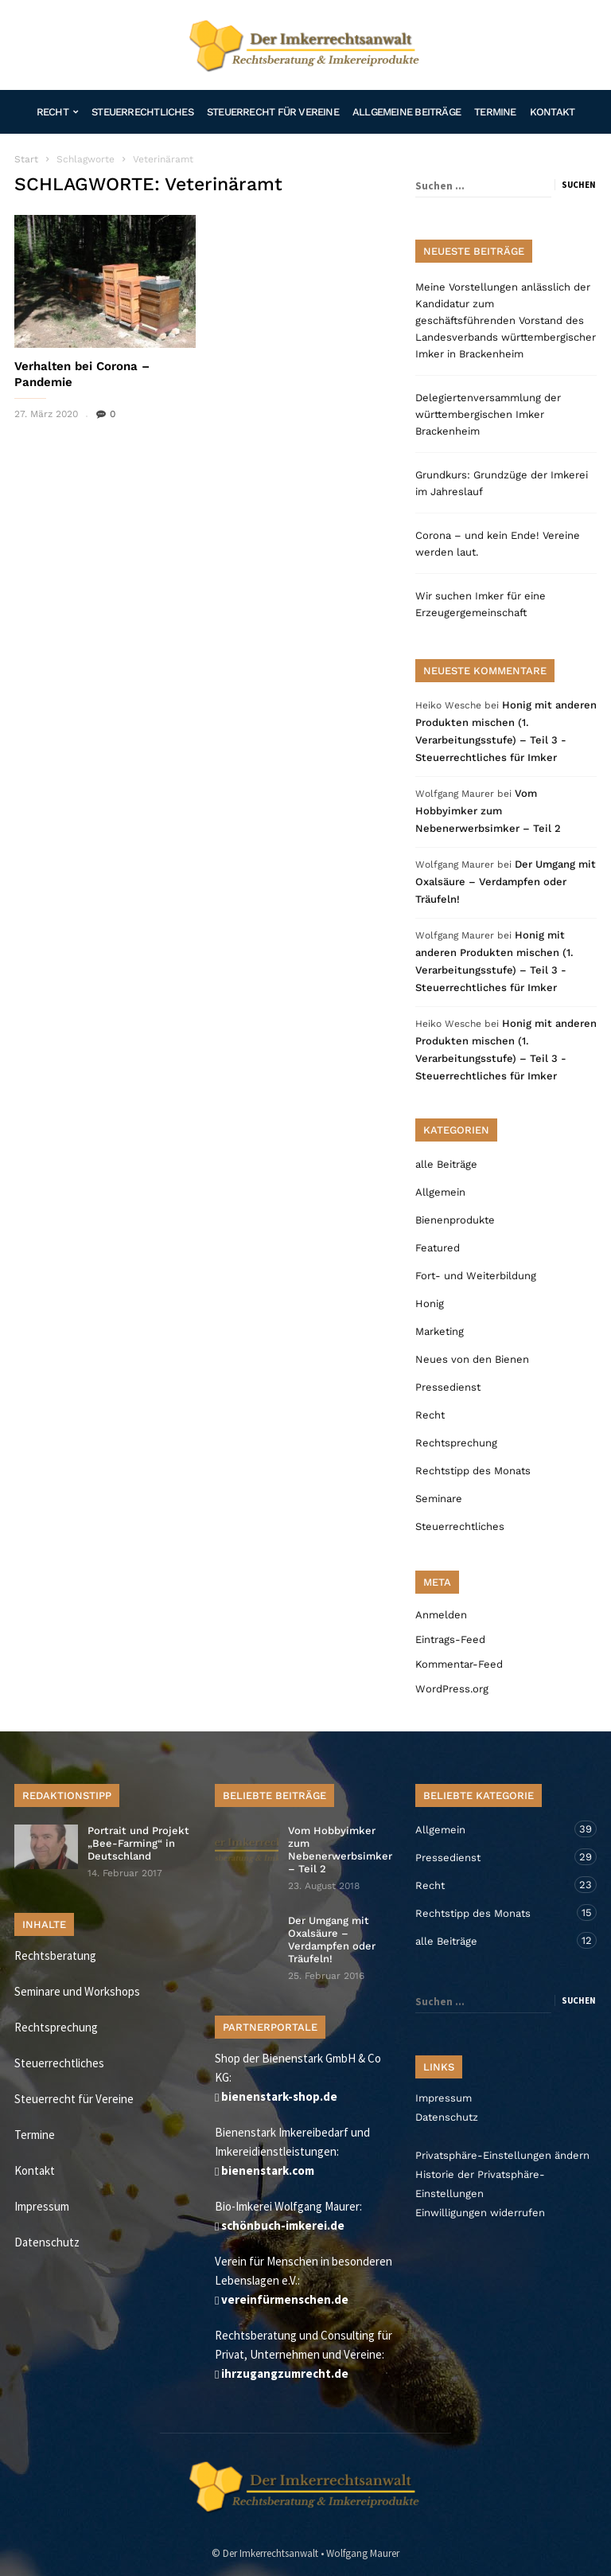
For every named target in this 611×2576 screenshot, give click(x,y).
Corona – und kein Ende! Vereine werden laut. (497, 543)
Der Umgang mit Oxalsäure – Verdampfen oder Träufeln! (505, 881)
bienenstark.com (267, 2170)
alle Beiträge (446, 1164)
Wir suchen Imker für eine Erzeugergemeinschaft (480, 604)
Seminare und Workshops (77, 1991)
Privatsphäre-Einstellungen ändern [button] (502, 2155)
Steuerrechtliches (142, 112)
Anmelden (441, 1615)
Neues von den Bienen (472, 1359)
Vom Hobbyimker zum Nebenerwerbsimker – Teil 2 (488, 810)
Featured (437, 1248)
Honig (429, 1303)
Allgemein (440, 1192)
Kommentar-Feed (459, 1664)
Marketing (439, 1331)
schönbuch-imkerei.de (282, 2225)
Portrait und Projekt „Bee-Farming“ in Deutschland (138, 1843)
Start (26, 159)
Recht (57, 112)
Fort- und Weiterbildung (475, 1276)
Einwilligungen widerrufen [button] (480, 2213)
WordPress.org (451, 1689)
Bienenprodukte (455, 1220)
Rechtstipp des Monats (473, 1471)
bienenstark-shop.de (279, 2096)
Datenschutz (47, 2242)
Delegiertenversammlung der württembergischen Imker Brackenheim (488, 414)
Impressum (41, 2206)
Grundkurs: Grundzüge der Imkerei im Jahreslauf (501, 483)
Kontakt (552, 112)
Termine (495, 112)
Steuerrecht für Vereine (273, 112)
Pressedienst (448, 1387)
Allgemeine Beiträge (406, 112)
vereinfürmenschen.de (284, 2299)
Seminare (438, 1499)
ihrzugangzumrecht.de (284, 2373)
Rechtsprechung (456, 1443)
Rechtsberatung (55, 1955)
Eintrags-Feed (450, 1639)
